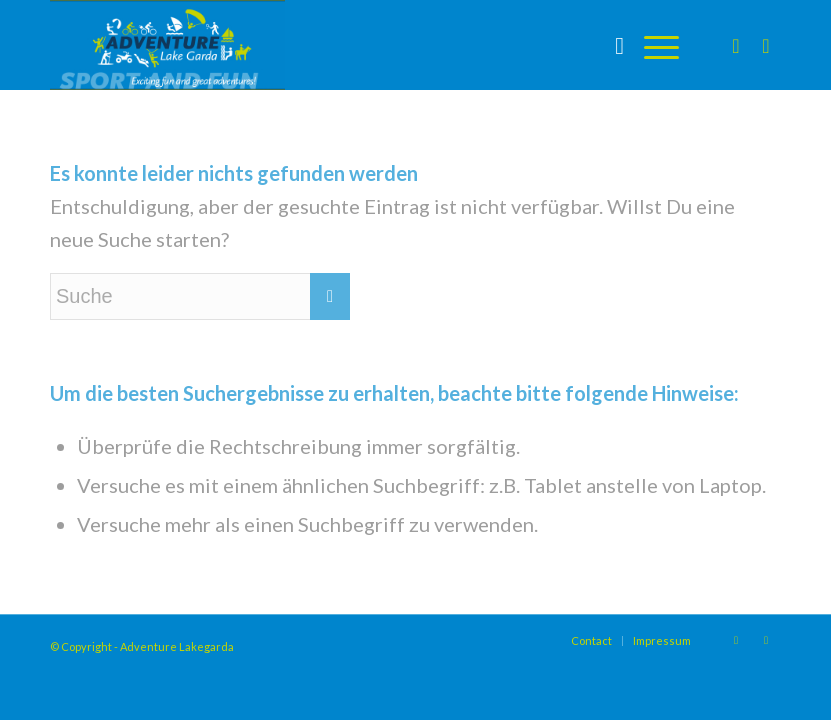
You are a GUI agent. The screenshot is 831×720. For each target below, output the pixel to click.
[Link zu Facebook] (766, 45)
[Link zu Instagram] (736, 45)
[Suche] (609, 45)
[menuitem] (609, 45)
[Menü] (651, 45)
